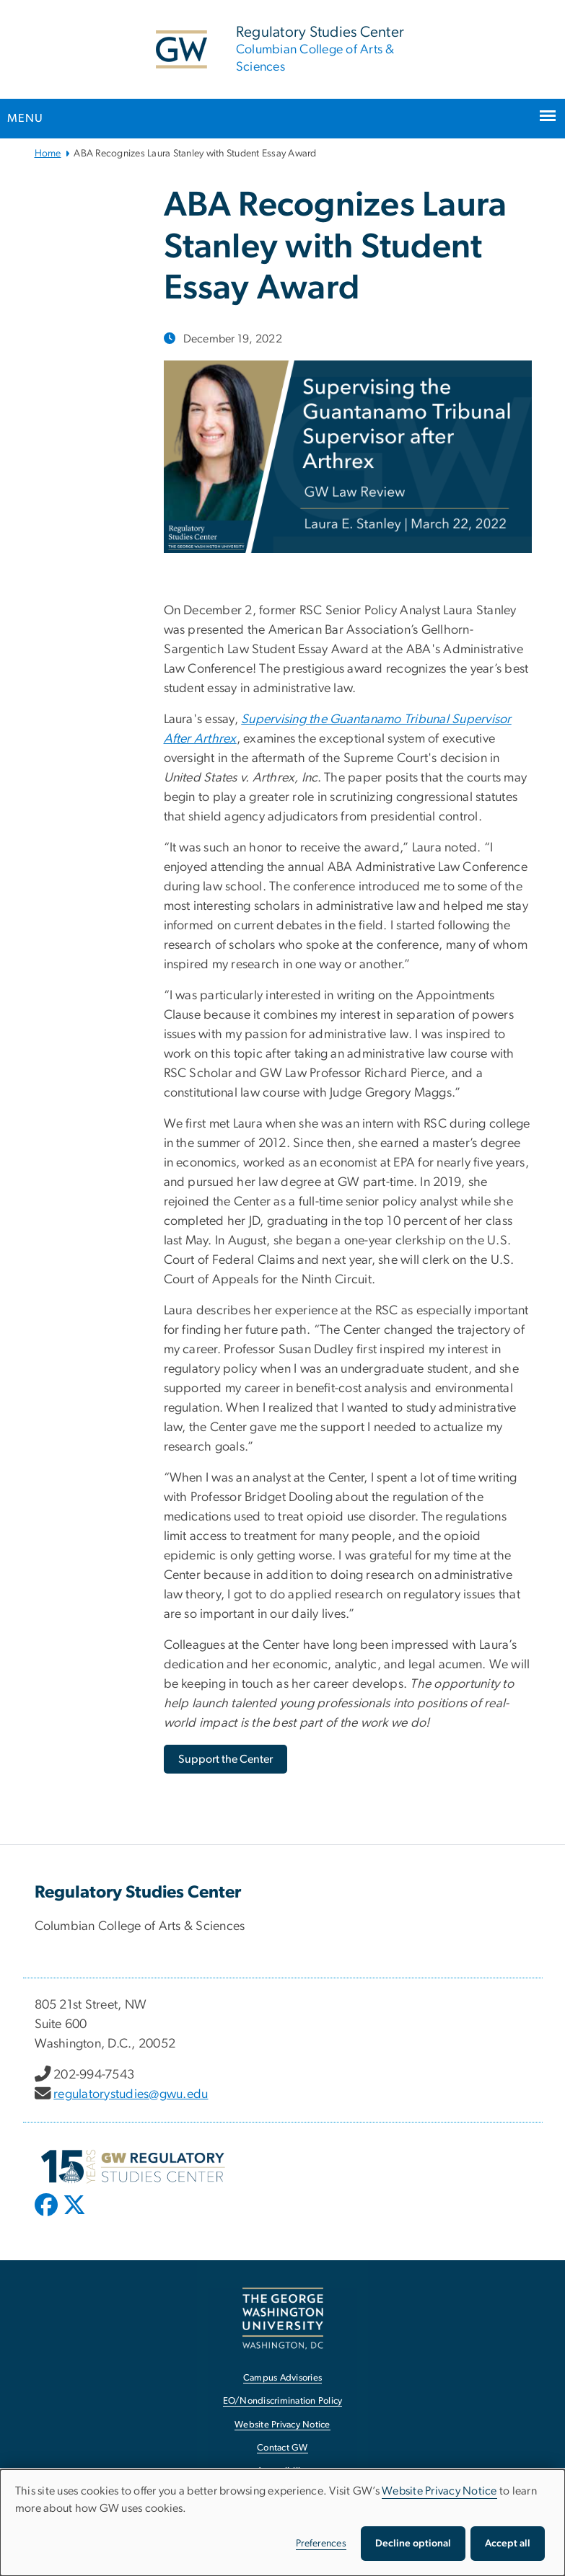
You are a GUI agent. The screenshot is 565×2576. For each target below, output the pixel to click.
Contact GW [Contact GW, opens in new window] (282, 2448)
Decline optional (413, 2544)
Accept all (507, 2544)
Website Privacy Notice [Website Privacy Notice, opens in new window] (282, 2425)
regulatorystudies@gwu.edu (130, 2094)
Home (48, 154)
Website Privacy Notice (439, 2491)
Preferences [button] (321, 2544)
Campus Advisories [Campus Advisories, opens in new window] (282, 2378)
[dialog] (282, 2522)
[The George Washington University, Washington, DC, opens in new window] (282, 2318)
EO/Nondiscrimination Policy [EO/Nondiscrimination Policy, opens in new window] (283, 2401)
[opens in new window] (48, 2215)
